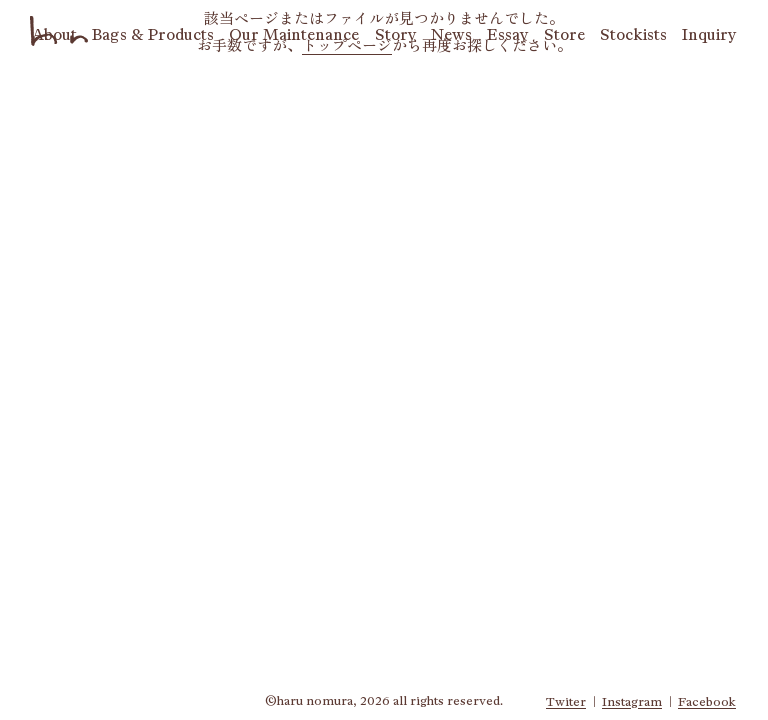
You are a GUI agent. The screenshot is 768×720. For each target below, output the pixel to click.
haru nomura (60, 31)
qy (709, 34)
